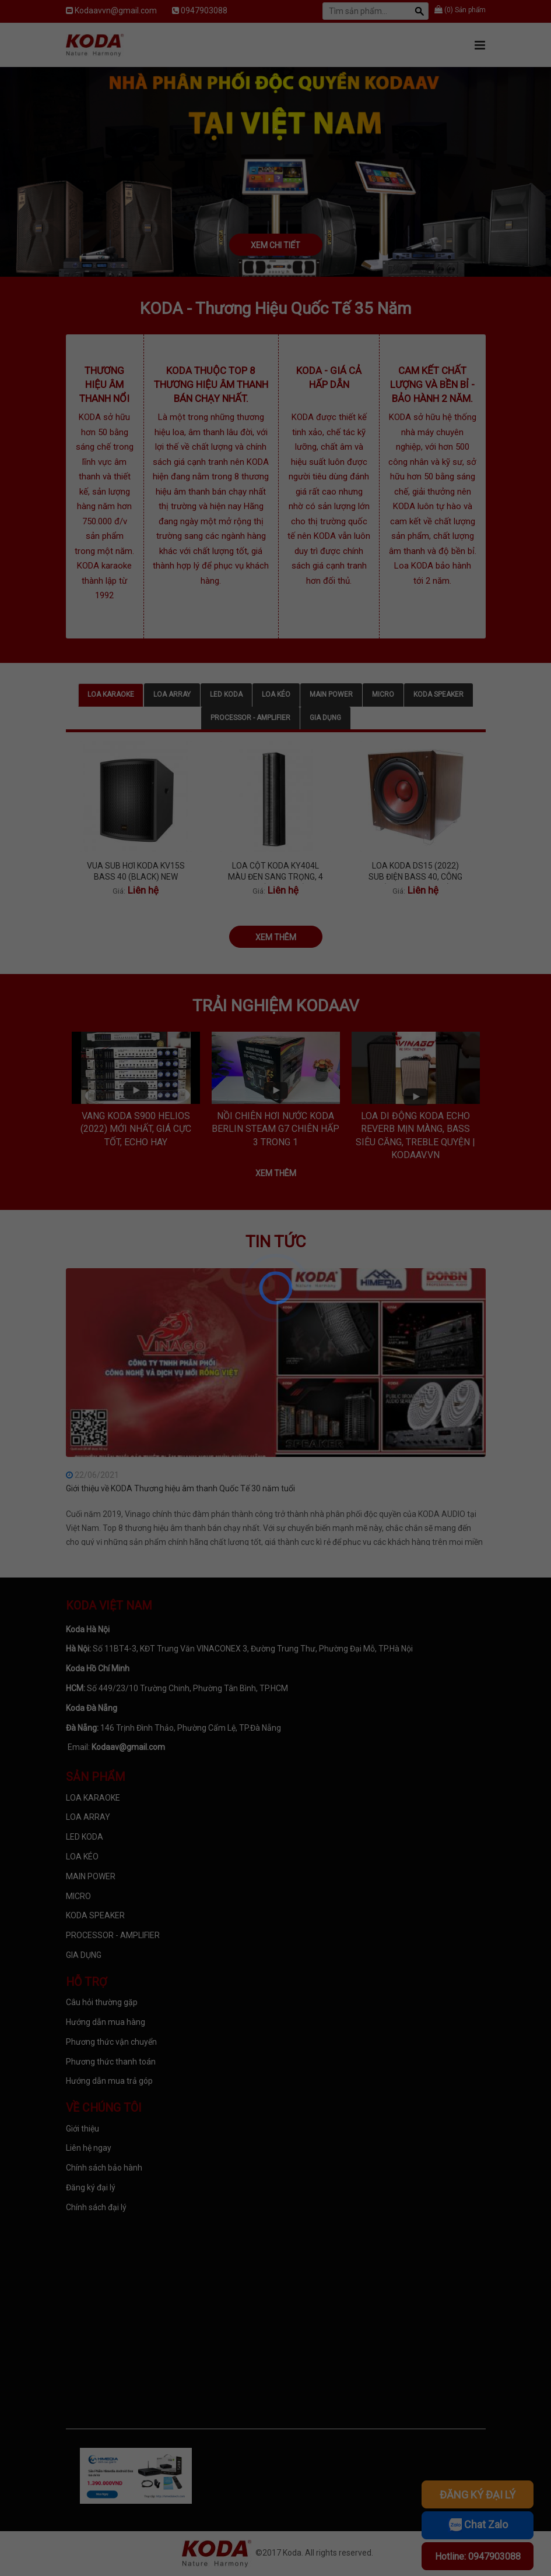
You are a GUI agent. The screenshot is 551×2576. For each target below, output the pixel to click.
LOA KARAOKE (110, 694)
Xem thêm (275, 937)
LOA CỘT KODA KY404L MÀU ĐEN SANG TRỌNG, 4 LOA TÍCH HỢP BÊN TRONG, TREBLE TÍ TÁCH (275, 872)
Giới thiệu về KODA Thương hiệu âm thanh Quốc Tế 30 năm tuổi (180, 1488)
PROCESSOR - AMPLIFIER (250, 718)
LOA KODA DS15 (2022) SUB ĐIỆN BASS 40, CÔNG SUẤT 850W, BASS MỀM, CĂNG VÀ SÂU (415, 872)
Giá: (119, 891)
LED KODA (226, 694)
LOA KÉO (276, 694)
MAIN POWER (331, 694)
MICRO (383, 694)
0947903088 (204, 10)
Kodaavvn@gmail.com (116, 10)
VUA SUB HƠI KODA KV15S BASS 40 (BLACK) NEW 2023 (136, 872)
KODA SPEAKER (438, 694)
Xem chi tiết (275, 245)
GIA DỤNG (325, 718)
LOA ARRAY (172, 694)
